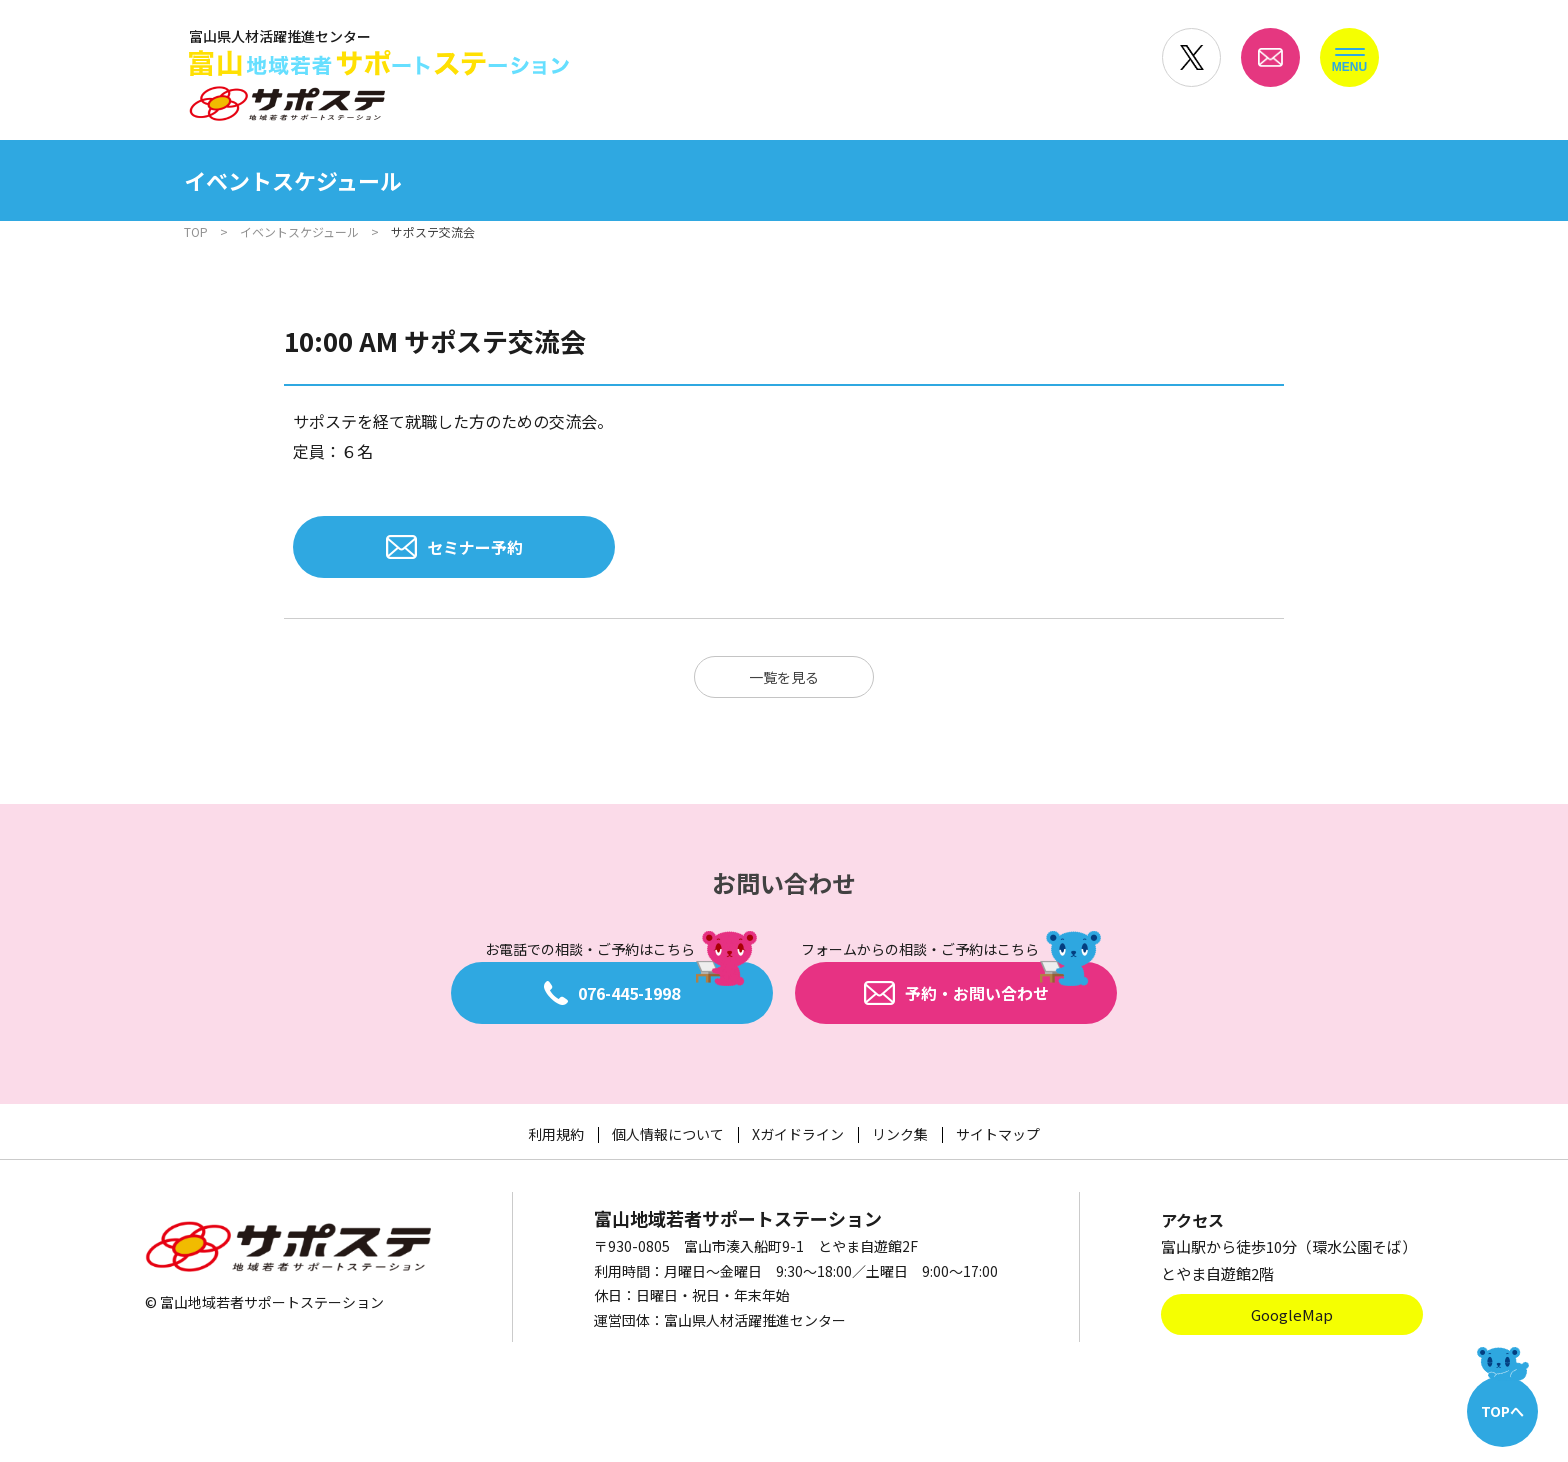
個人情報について (668, 1134)
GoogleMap (1292, 1314)
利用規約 (556, 1134)
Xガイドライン (798, 1134)
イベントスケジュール (299, 231)
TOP (196, 231)
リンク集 (900, 1134)
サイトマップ (998, 1134)
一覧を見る (784, 677)
